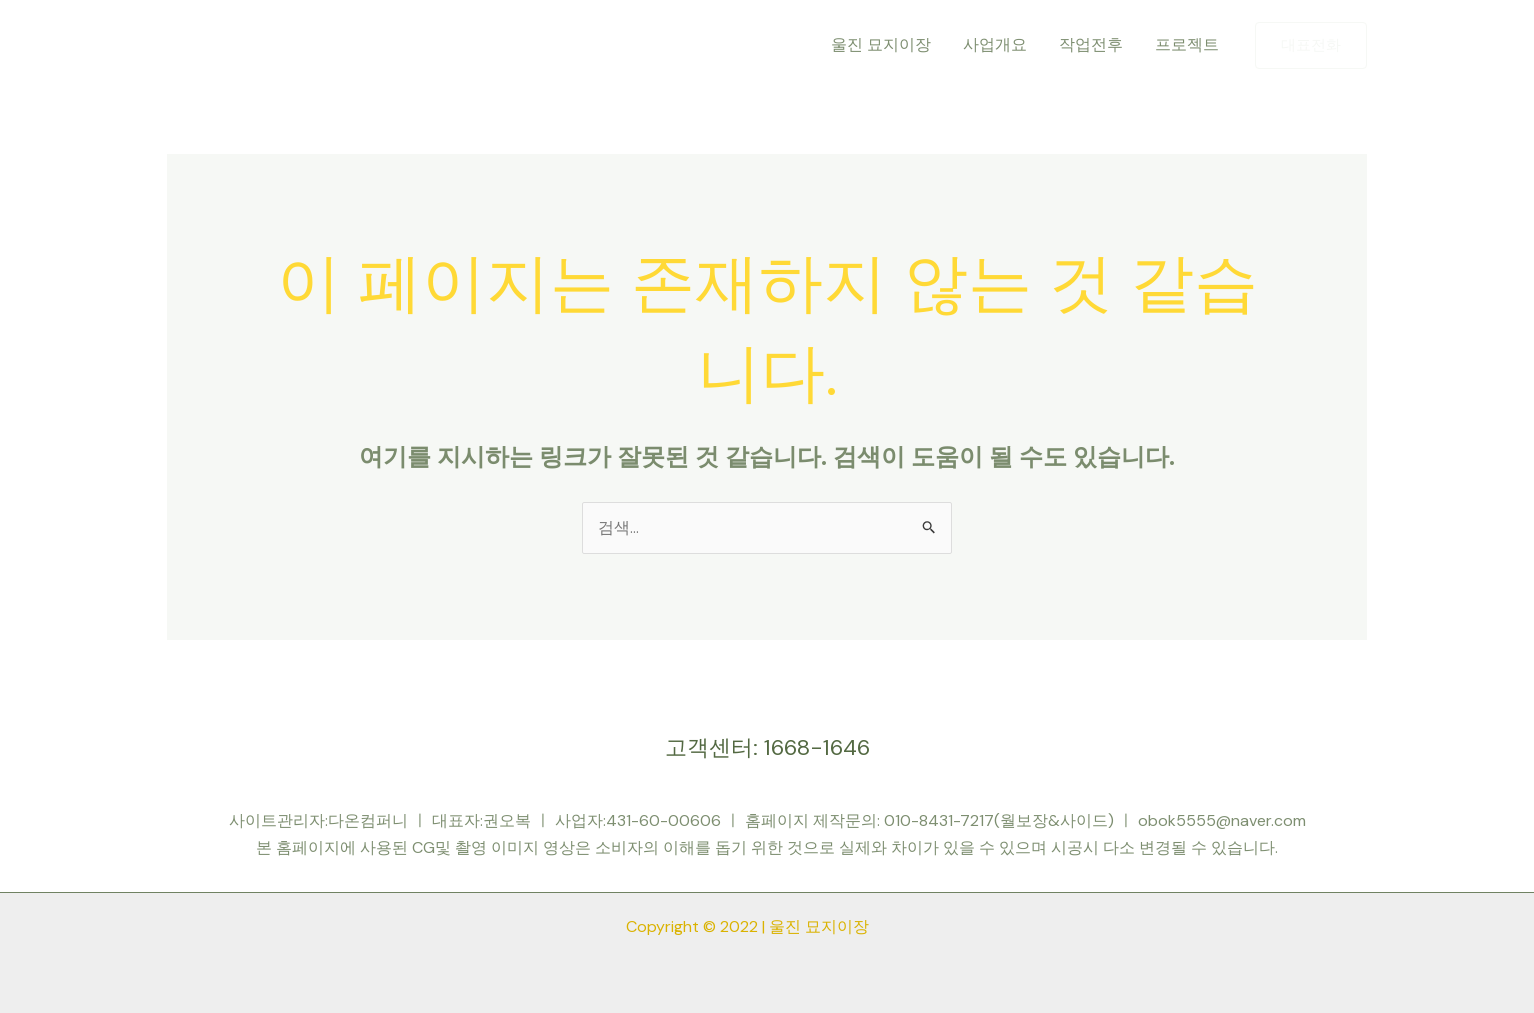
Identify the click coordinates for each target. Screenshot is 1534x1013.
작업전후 (1091, 44)
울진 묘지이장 (881, 44)
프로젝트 (1187, 44)
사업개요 (995, 44)
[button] (1311, 45)
